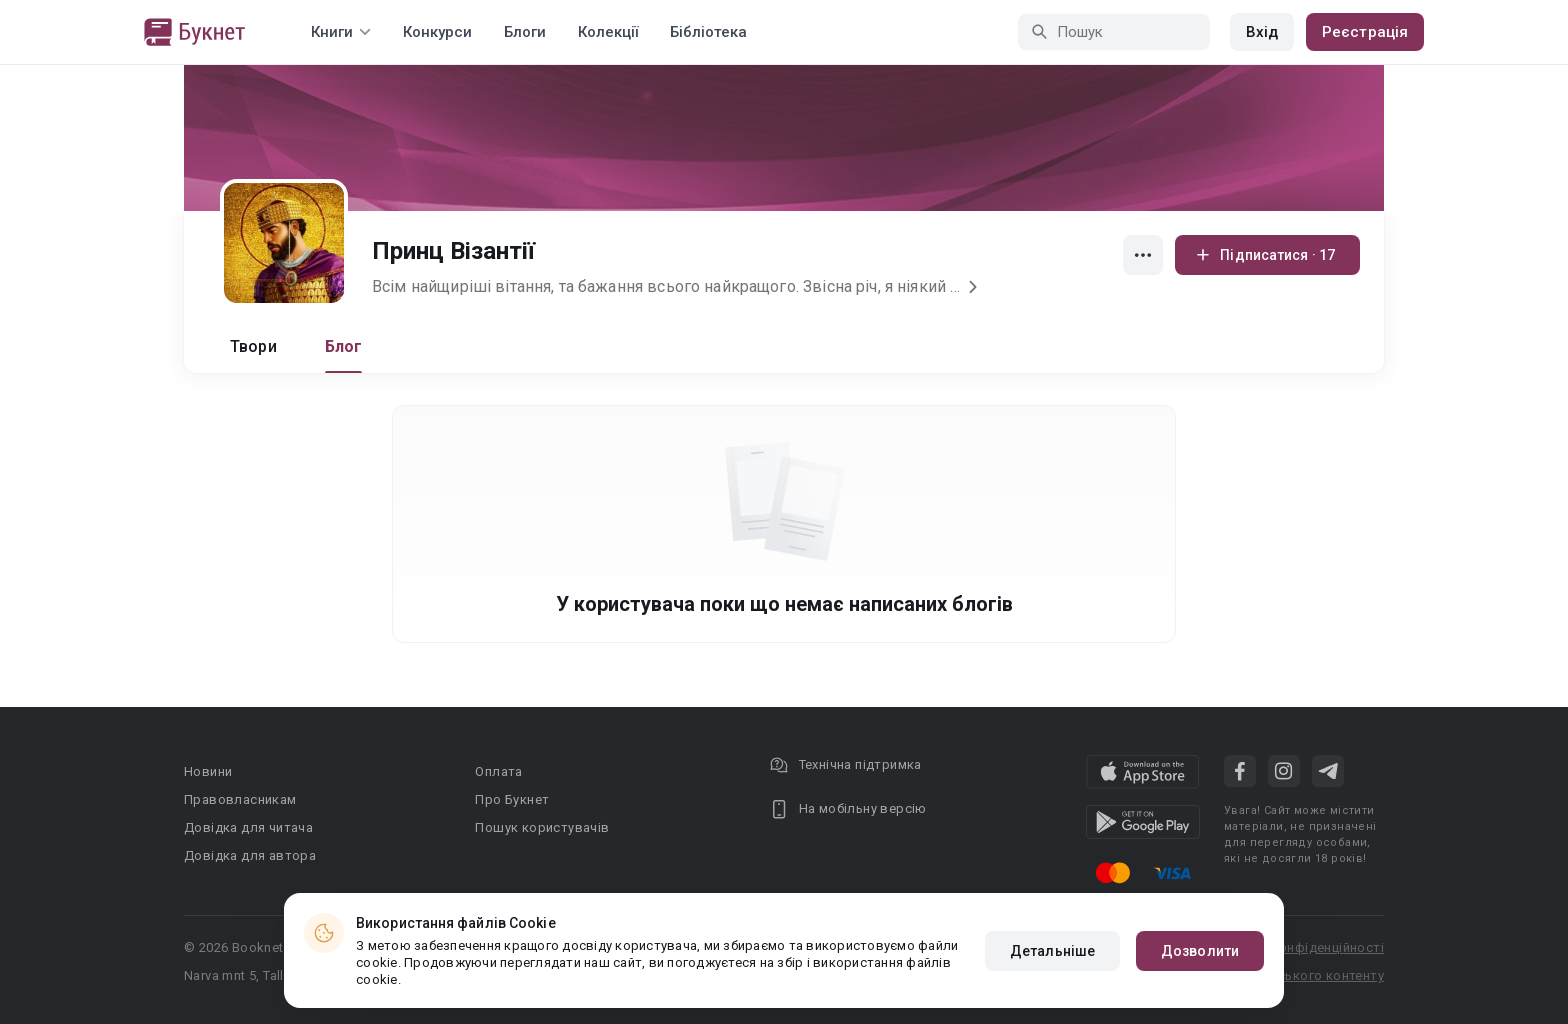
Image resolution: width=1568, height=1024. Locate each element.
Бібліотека (708, 32)
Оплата (498, 771)
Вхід (1262, 32)
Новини (208, 771)
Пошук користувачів (542, 827)
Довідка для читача (248, 827)
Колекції (608, 32)
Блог (344, 346)
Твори (253, 346)
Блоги (525, 32)
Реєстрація (1365, 32)
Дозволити (1200, 951)
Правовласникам (240, 799)
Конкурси (437, 32)
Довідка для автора (250, 855)
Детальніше (1052, 951)
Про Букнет (512, 799)
